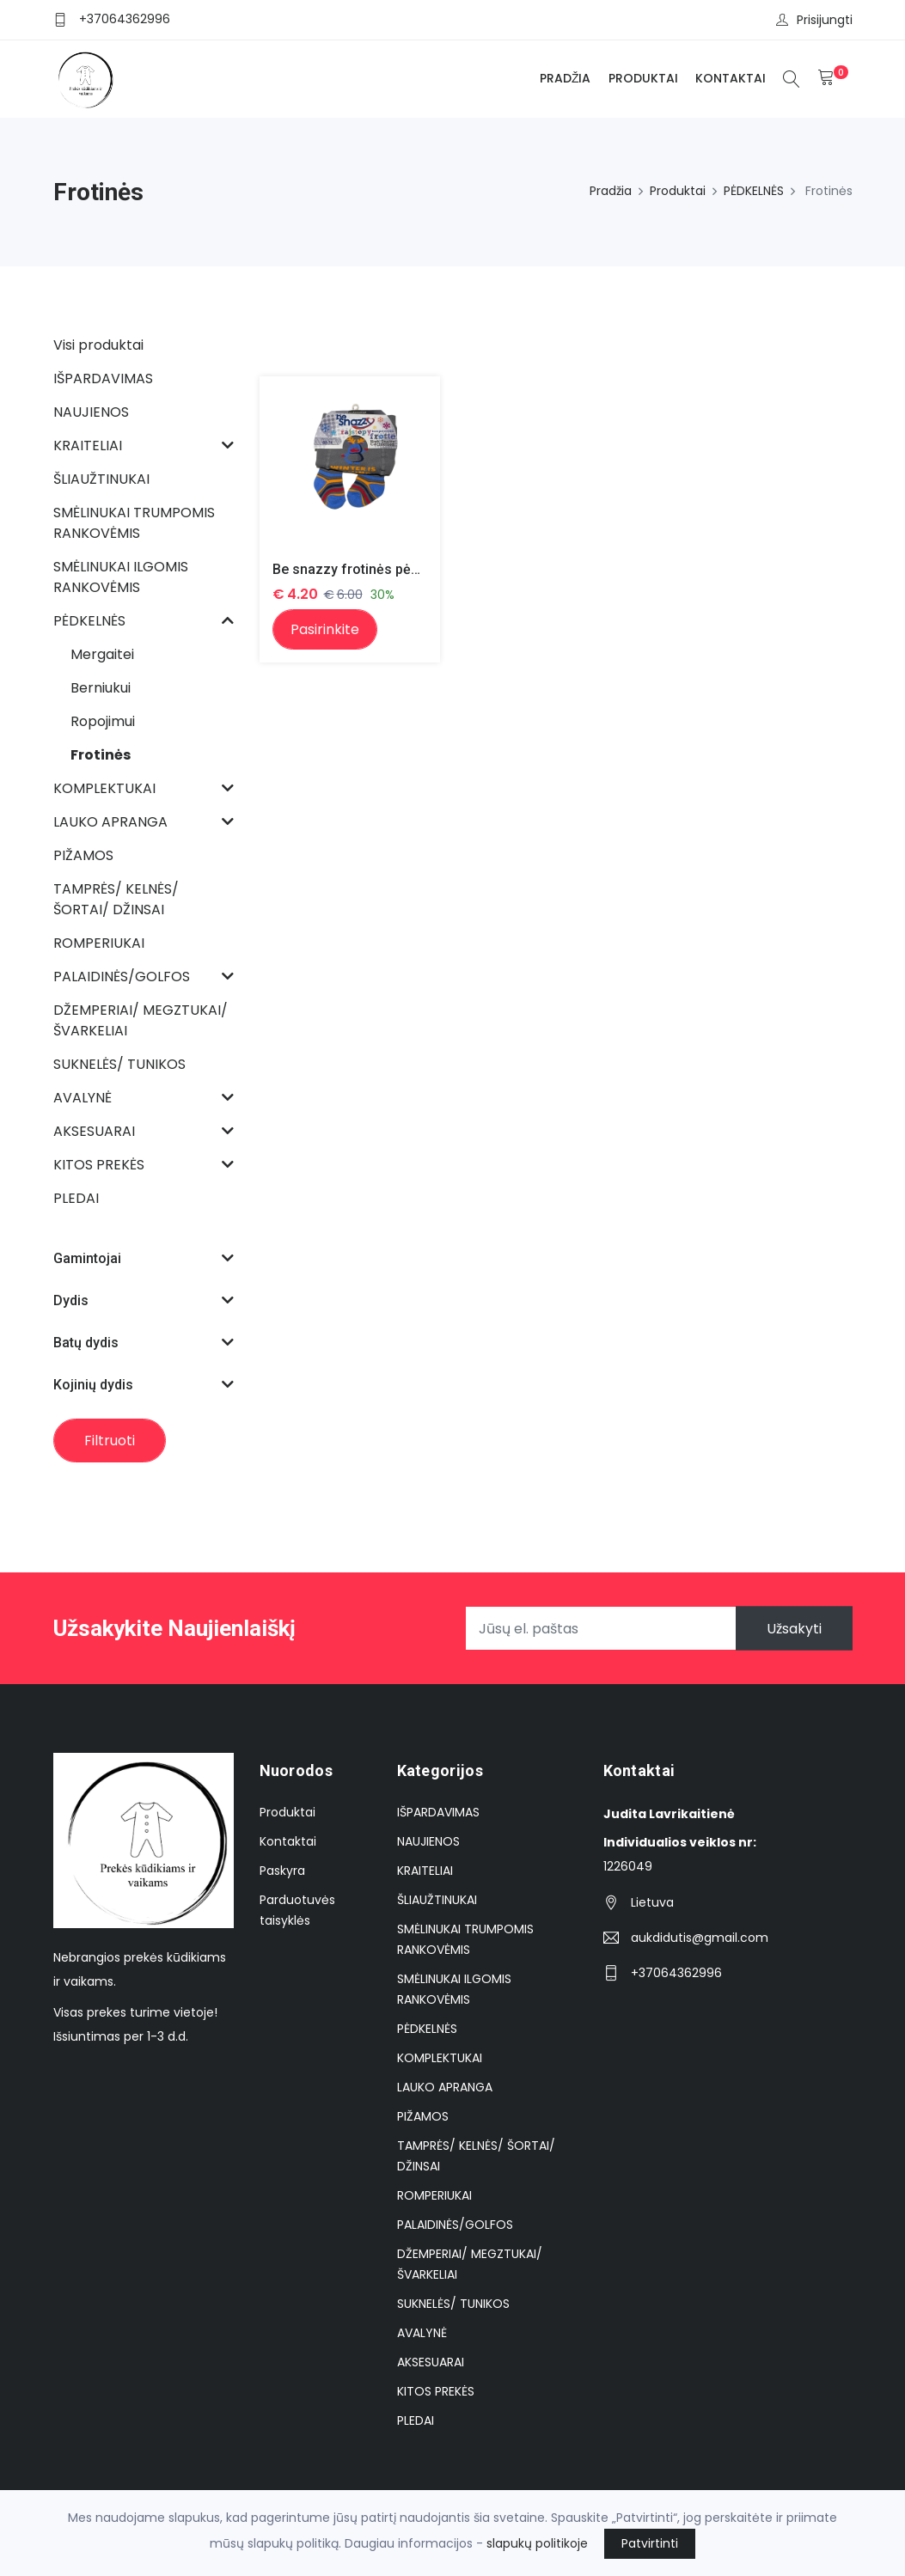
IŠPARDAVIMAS (438, 1812)
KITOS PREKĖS (435, 2391)
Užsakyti (794, 1629)
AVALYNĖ (422, 2332)
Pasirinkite (324, 629)
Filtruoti (109, 1440)
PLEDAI (415, 2420)
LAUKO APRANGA (444, 2087)
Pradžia (565, 78)
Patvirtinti (649, 2543)
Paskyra (282, 1870)
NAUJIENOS (428, 1841)
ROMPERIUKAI (434, 2195)
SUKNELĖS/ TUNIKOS (453, 2303)
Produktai (643, 78)
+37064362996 (124, 18)
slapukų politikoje (537, 2543)
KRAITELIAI (425, 1870)
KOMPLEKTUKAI (439, 2057)
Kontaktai (730, 78)
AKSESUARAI (430, 2362)
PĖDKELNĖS (754, 190)
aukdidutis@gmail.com (699, 1937)
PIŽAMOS (423, 2116)
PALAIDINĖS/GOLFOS (455, 2224)
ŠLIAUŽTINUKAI (437, 1899)
